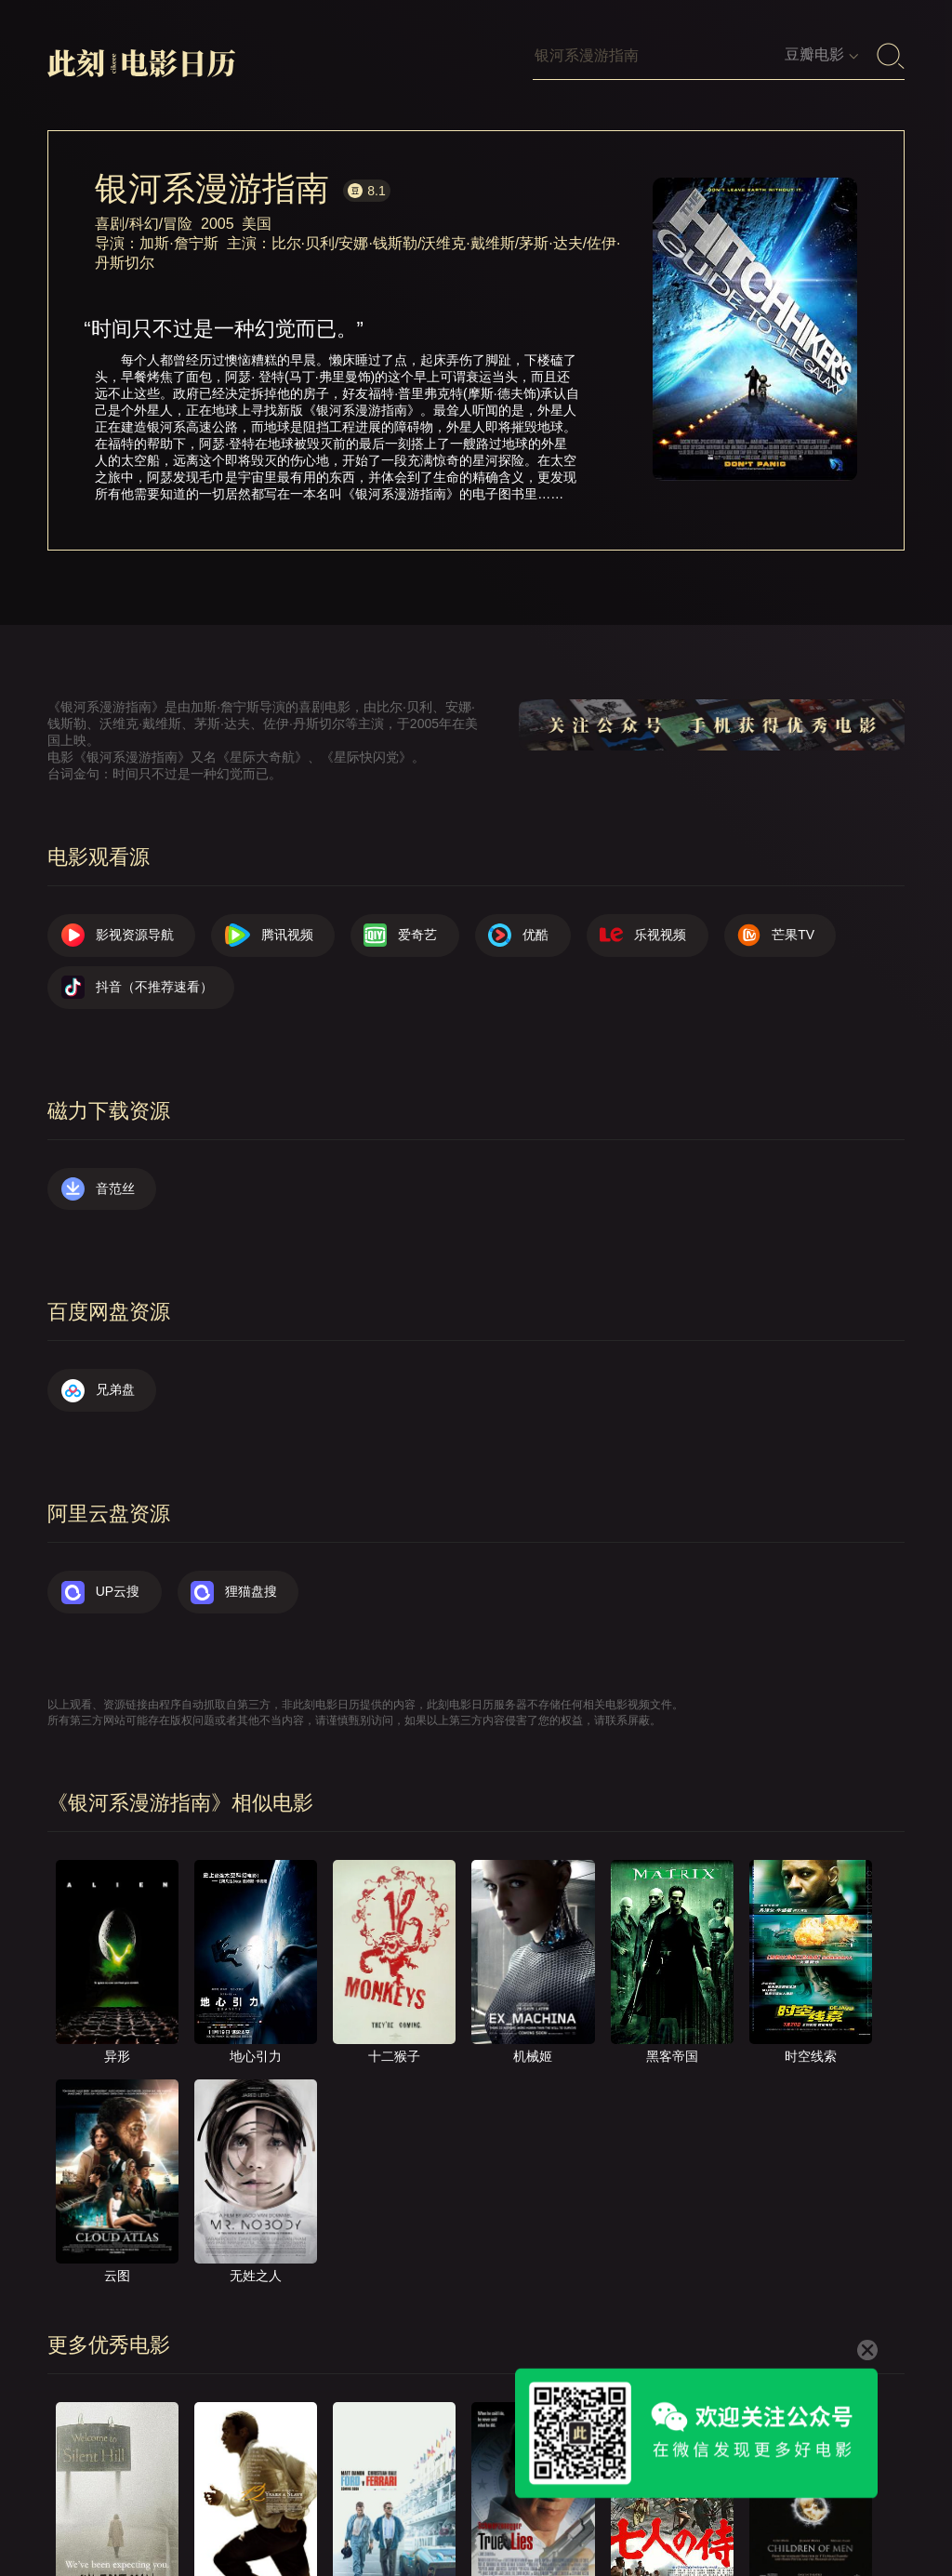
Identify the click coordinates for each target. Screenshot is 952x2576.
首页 (234, 2503)
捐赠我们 (710, 2503)
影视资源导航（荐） (124, 2503)
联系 (363, 2503)
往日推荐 (530, 2503)
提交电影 (440, 2503)
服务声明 (620, 2503)
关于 (298, 2503)
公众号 (793, 2503)
